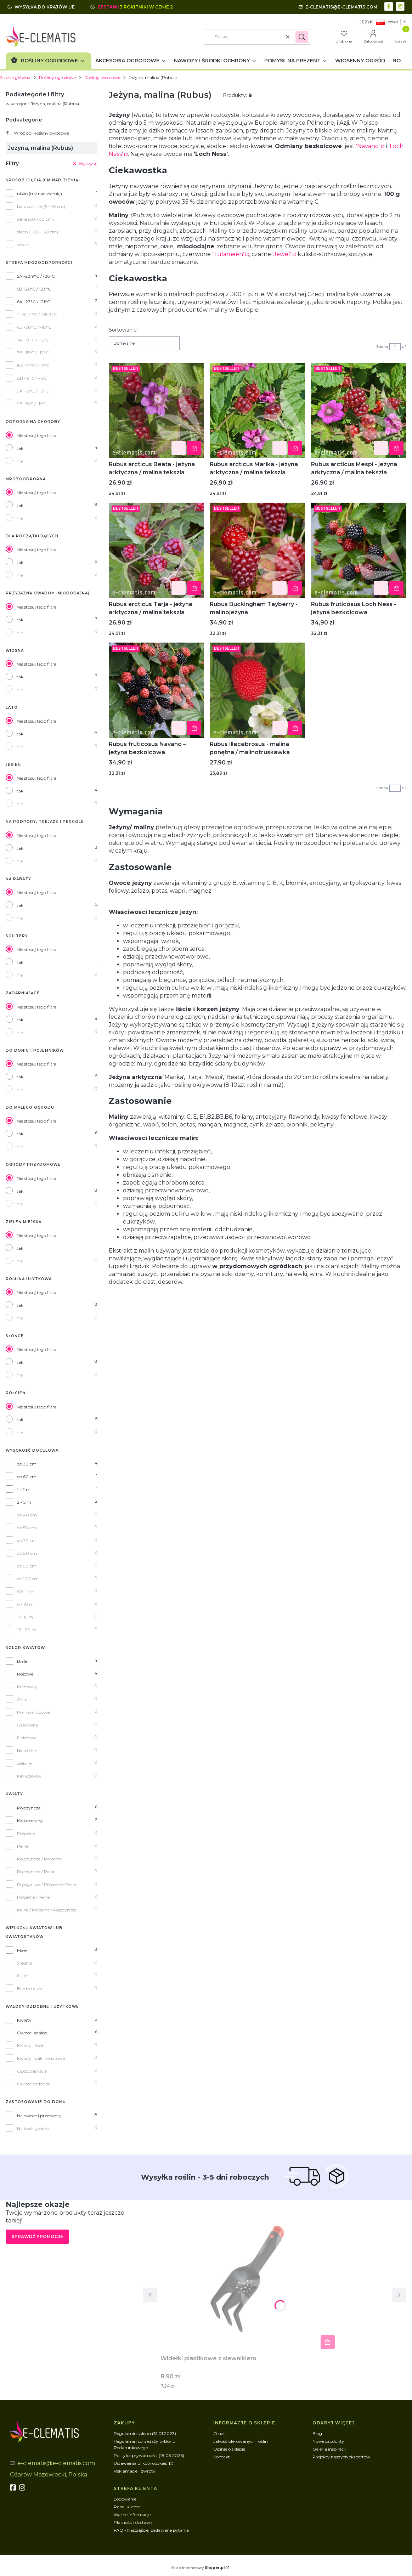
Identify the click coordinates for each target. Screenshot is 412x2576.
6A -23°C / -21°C (33, 301)
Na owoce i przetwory (39, 2115)
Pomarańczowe (33, 1712)
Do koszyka (194, 448)
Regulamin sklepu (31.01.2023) (145, 2433)
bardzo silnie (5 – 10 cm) (41, 206)
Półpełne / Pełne (33, 1897)
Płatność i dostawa (133, 2522)
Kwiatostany (30, 1820)
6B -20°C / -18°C (34, 327)
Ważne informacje (132, 2514)
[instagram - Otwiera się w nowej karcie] (401, 6)
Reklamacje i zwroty (135, 2471)
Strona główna (15, 77)
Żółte (22, 1699)
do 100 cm (28, 1578)
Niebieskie (27, 1750)
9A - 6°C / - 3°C (33, 391)
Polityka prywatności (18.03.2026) (149, 2455)
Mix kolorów (29, 1776)
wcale (23, 244)
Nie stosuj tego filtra (36, 435)
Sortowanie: (123, 330)
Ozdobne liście (32, 2071)
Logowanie (125, 2499)
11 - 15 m (25, 1617)
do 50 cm (26, 1527)
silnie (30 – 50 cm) (35, 219)
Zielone (24, 1763)
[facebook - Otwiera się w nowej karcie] (389, 6)
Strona (382, 346)
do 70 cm (26, 1540)
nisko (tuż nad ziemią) (39, 193)
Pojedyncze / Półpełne (39, 1859)
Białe (22, 1661)
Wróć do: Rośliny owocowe (37, 133)
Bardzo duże (30, 1988)
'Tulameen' (228, 254)
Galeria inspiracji (329, 2449)
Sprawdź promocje (37, 2236)
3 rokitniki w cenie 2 (147, 7)
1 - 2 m (23, 1489)
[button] (301, 37)
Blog (317, 2433)
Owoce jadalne (32, 2032)
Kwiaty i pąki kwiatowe (41, 2058)
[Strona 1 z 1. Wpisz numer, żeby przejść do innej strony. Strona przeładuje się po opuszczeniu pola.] (395, 346)
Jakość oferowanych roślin (240, 2441)
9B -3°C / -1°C (31, 403)
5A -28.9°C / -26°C (36, 276)
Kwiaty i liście (30, 2045)
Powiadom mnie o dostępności (295, 728)
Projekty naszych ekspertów (341, 2456)
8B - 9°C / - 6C (32, 378)
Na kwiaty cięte (33, 2128)
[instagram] (23, 2487)
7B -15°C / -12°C (33, 352)
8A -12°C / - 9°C (33, 365)
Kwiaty (24, 2020)
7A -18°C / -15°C (33, 340)
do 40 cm (27, 1515)
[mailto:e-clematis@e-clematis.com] (338, 7)
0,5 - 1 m (25, 1591)
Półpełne (26, 1833)
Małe (22, 1950)
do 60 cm (26, 1476)
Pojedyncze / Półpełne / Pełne (47, 1884)
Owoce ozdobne (33, 2083)
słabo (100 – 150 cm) (37, 232)
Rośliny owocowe (102, 77)
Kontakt (221, 2456)
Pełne (22, 1846)
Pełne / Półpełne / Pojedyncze (47, 1910)
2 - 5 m (24, 1502)
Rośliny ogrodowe (57, 77)
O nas (219, 2433)
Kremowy (27, 1686)
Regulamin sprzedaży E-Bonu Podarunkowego (144, 2444)
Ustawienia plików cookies (141, 2463)
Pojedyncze (28, 1807)
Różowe (25, 1674)
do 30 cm (26, 1464)
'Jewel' (281, 254)
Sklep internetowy (198, 2567)
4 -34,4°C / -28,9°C (37, 314)
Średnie (24, 1963)
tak (20, 448)
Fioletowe (26, 1737)
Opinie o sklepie (229, 2449)
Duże (22, 1975)
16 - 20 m (26, 1629)
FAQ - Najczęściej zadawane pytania (151, 2530)
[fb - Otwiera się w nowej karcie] (14, 2487)
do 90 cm (26, 1566)
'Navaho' (368, 146)
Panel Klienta (127, 2506)
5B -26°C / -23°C (34, 289)
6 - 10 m (25, 1604)
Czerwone (27, 1725)
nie (20, 461)
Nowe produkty (328, 2441)
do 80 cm (27, 1553)
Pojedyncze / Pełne (36, 1871)
